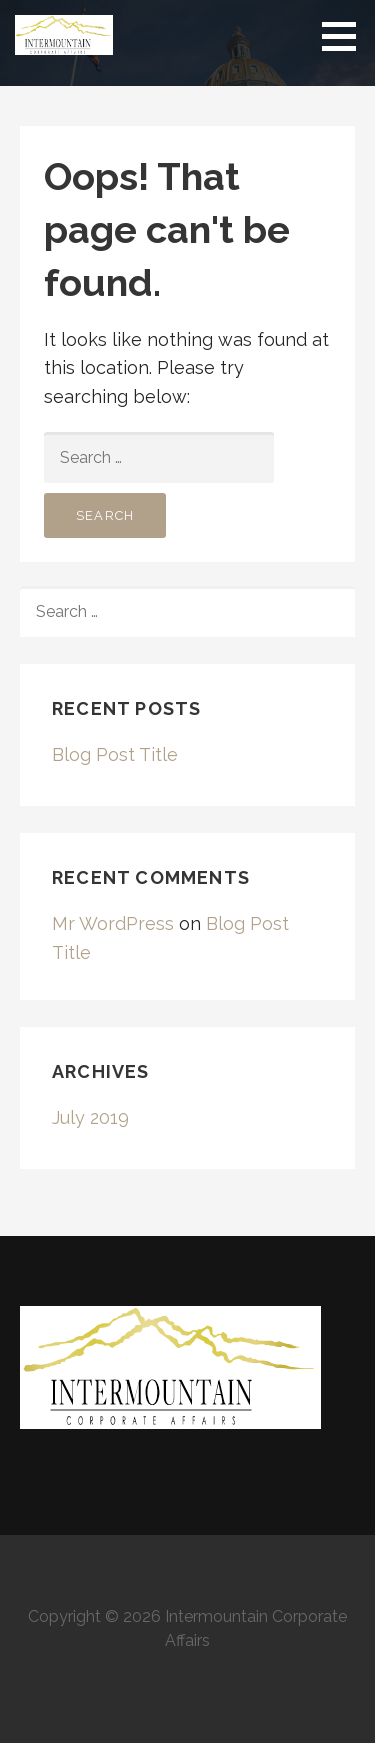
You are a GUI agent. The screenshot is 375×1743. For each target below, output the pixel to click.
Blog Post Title (115, 754)
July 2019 (90, 1117)
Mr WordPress (113, 923)
